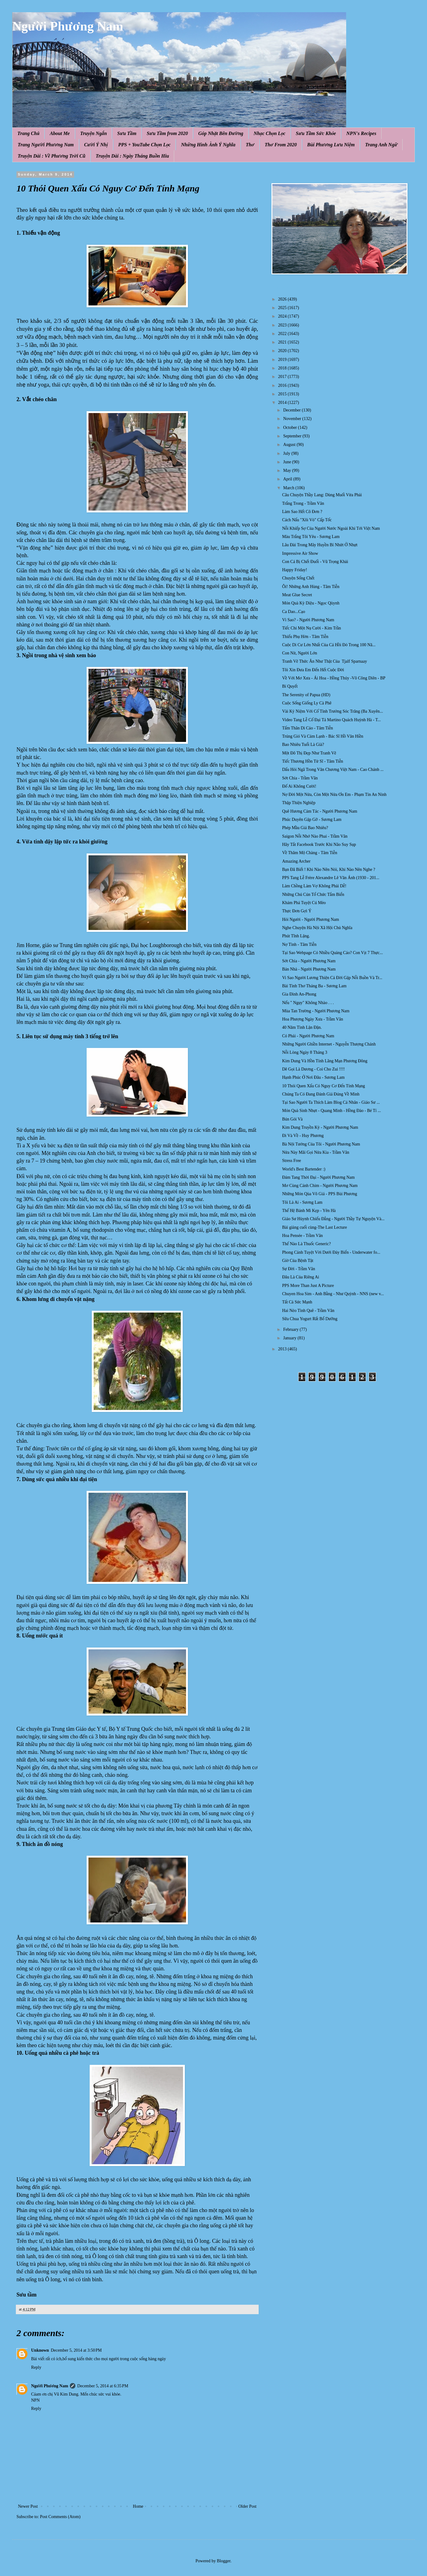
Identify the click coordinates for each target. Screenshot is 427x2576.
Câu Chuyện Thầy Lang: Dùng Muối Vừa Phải (322, 495)
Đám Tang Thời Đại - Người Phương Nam (318, 1177)
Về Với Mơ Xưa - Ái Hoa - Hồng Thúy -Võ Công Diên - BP (334, 678)
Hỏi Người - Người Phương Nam (310, 919)
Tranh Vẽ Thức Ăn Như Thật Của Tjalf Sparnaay (324, 661)
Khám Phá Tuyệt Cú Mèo (304, 902)
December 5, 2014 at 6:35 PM (102, 2386)
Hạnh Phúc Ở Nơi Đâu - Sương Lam (313, 1077)
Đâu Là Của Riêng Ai (300, 1277)
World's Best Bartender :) (303, 1169)
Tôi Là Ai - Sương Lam (302, 1202)
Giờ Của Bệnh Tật (297, 1260)
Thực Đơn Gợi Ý (296, 911)
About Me (60, 133)
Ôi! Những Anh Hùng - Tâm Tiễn (310, 586)
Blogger (223, 2561)
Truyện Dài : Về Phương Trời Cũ (51, 156)
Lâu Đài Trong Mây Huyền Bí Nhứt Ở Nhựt (319, 545)
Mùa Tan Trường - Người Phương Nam (316, 1011)
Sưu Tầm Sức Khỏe (316, 133)
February (291, 1329)
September (292, 436)
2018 (283, 368)
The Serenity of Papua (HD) (306, 695)
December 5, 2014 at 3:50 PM (76, 2350)
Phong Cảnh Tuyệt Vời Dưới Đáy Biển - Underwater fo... (331, 1252)
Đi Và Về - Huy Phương (303, 1135)
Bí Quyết (290, 686)
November (292, 418)
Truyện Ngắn (93, 133)
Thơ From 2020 (281, 144)
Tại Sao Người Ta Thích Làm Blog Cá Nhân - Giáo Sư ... (331, 1102)
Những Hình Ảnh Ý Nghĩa (208, 144)
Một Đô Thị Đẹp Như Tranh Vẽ (309, 753)
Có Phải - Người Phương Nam (308, 1036)
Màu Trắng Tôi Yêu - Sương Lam (310, 536)
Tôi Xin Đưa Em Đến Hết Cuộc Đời (313, 670)
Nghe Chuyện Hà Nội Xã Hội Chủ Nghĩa (317, 927)
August (289, 444)
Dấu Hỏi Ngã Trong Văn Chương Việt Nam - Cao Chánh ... (332, 769)
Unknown (40, 2350)
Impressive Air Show (300, 553)
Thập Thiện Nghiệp (298, 802)
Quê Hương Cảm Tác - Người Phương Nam (319, 811)
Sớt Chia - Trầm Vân (300, 778)
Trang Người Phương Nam (46, 144)
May (287, 470)
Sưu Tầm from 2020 (167, 133)
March (289, 488)
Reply (36, 2367)
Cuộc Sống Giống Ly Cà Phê (307, 703)
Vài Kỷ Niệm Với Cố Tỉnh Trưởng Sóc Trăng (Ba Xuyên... (332, 711)
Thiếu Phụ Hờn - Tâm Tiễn (305, 636)
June (287, 462)
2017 (283, 376)
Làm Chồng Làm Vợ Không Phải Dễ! (314, 886)
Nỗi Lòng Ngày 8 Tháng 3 (304, 1052)
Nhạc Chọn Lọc (269, 133)
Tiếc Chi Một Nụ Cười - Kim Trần (311, 628)
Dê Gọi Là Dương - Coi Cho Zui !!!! (313, 1069)
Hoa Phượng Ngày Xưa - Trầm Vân (312, 1019)
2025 (283, 307)
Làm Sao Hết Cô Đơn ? (302, 511)
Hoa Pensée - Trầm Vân (302, 1235)
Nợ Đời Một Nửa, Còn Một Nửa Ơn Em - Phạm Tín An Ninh (334, 794)
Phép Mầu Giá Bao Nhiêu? (305, 827)
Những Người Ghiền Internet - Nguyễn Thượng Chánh (329, 1044)
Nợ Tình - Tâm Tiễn (299, 944)
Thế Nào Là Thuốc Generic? (306, 1244)
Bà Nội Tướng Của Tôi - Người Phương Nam (321, 1144)
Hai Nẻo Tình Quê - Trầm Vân (308, 1310)
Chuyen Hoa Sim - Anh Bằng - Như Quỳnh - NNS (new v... (333, 1294)
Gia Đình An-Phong (299, 994)
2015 (283, 394)
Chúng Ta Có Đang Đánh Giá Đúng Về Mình (321, 1094)
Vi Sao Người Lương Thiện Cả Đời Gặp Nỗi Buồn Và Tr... (332, 977)
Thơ (250, 144)
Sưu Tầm (126, 133)
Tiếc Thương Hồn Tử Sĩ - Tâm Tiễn (312, 761)
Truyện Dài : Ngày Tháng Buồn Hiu (132, 156)
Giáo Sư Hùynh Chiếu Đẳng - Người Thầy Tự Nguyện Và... (333, 1219)
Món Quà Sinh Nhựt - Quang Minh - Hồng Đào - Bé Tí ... (331, 1110)
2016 (283, 385)
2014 (283, 402)
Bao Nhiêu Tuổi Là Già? (303, 744)
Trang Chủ (28, 133)
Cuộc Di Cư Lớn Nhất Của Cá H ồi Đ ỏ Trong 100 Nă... (328, 645)
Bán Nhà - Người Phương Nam (309, 969)
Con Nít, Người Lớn (299, 653)
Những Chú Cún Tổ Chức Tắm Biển (313, 894)
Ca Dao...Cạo (293, 611)
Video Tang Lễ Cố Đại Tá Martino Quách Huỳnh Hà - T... (331, 720)
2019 (283, 359)
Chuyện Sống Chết (298, 578)
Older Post (248, 2506)
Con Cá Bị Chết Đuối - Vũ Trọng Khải (315, 561)
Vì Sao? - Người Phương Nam (308, 620)
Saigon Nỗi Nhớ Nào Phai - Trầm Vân (314, 836)
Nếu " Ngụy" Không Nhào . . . (308, 1002)
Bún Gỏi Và (292, 1119)
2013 (283, 1349)
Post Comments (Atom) (60, 2516)
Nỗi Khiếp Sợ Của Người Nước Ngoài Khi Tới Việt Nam (331, 528)
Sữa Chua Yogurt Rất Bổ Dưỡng (309, 1319)
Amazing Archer (296, 861)
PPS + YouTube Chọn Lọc (144, 144)
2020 (283, 350)
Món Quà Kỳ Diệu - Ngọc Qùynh (310, 603)
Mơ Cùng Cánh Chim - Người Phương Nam (319, 1185)
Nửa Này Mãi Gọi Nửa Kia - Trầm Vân (315, 1152)
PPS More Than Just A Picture (308, 1285)
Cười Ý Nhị (96, 144)
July (287, 453)
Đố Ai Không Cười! (299, 786)
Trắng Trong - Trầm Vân (303, 503)
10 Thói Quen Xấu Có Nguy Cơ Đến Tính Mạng (323, 1086)
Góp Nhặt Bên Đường (220, 133)
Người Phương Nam (67, 26)
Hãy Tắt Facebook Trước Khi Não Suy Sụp (319, 844)
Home (138, 2506)
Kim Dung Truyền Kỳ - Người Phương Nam (320, 1127)
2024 (283, 316)
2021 (283, 342)
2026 (283, 299)
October (290, 427)
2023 (283, 325)
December (292, 410)
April (288, 479)
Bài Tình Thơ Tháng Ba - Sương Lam (314, 986)
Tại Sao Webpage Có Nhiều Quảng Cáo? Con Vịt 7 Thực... (332, 952)
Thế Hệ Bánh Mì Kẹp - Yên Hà (309, 1210)
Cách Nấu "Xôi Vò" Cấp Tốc (307, 520)
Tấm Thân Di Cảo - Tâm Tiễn (307, 728)
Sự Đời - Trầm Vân (298, 1269)
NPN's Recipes (361, 133)
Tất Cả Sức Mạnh (297, 1302)
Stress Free (291, 1160)
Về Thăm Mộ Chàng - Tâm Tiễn (309, 852)
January (290, 1338)
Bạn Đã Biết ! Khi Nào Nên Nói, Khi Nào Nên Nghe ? (328, 869)
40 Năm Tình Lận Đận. (302, 1027)
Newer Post (28, 2506)
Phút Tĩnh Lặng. (296, 936)
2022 (283, 333)
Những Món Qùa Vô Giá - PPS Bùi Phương (319, 1194)
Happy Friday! (294, 570)
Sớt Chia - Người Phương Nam (309, 961)
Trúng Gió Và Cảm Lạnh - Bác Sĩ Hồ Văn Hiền (322, 736)
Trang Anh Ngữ (381, 144)
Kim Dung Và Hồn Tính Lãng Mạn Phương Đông (325, 1061)
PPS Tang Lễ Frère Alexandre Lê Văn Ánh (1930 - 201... (330, 877)
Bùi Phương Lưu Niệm (331, 144)
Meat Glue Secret (297, 595)
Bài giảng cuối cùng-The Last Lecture (314, 1227)
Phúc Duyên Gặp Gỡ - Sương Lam (311, 819)
